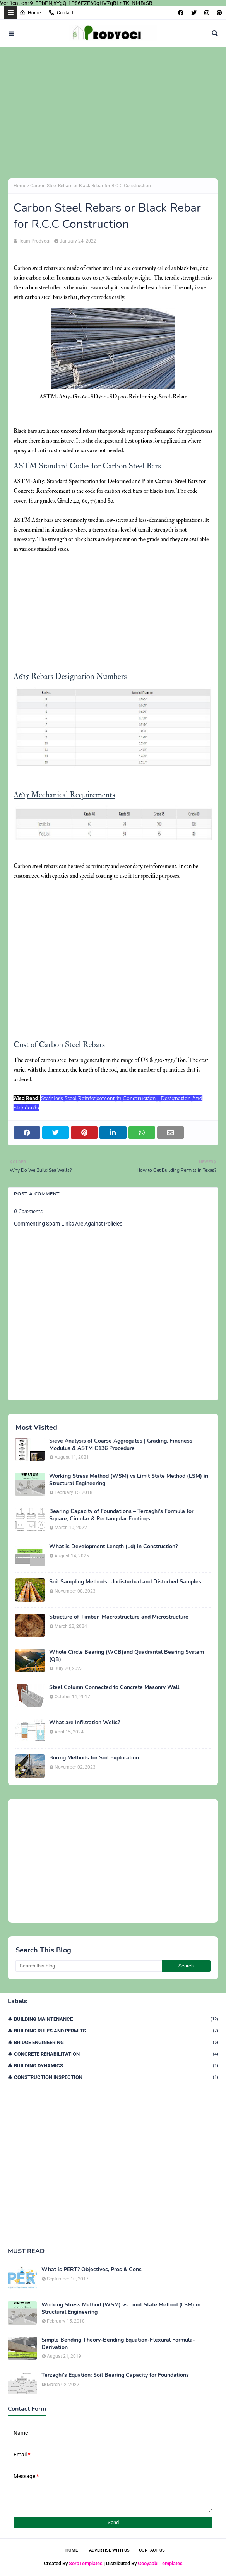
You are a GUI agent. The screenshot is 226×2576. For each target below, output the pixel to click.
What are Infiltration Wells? (84, 1722)
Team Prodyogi (34, 241)
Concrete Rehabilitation (116, 2054)
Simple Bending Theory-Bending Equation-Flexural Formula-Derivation (118, 2343)
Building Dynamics (116, 2065)
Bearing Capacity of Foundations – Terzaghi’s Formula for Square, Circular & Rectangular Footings (121, 1515)
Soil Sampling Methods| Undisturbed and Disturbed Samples (125, 1581)
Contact (61, 13)
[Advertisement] (113, 112)
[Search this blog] (88, 1966)
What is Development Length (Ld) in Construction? (113, 1546)
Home (30, 13)
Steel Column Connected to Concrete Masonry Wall (114, 1687)
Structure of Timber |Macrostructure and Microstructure (118, 1617)
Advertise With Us (109, 2550)
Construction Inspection (116, 2077)
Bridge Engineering (116, 2042)
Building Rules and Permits (116, 2031)
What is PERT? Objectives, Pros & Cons (91, 2269)
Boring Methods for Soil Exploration (94, 1757)
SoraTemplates (86, 2563)
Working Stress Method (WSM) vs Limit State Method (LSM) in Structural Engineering (128, 1480)
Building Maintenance (116, 2019)
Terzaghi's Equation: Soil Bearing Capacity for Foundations (115, 2375)
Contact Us (152, 2550)
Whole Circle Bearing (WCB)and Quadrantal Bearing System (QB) (126, 1656)
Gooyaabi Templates (160, 2563)
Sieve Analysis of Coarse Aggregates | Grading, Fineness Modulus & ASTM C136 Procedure (120, 1444)
